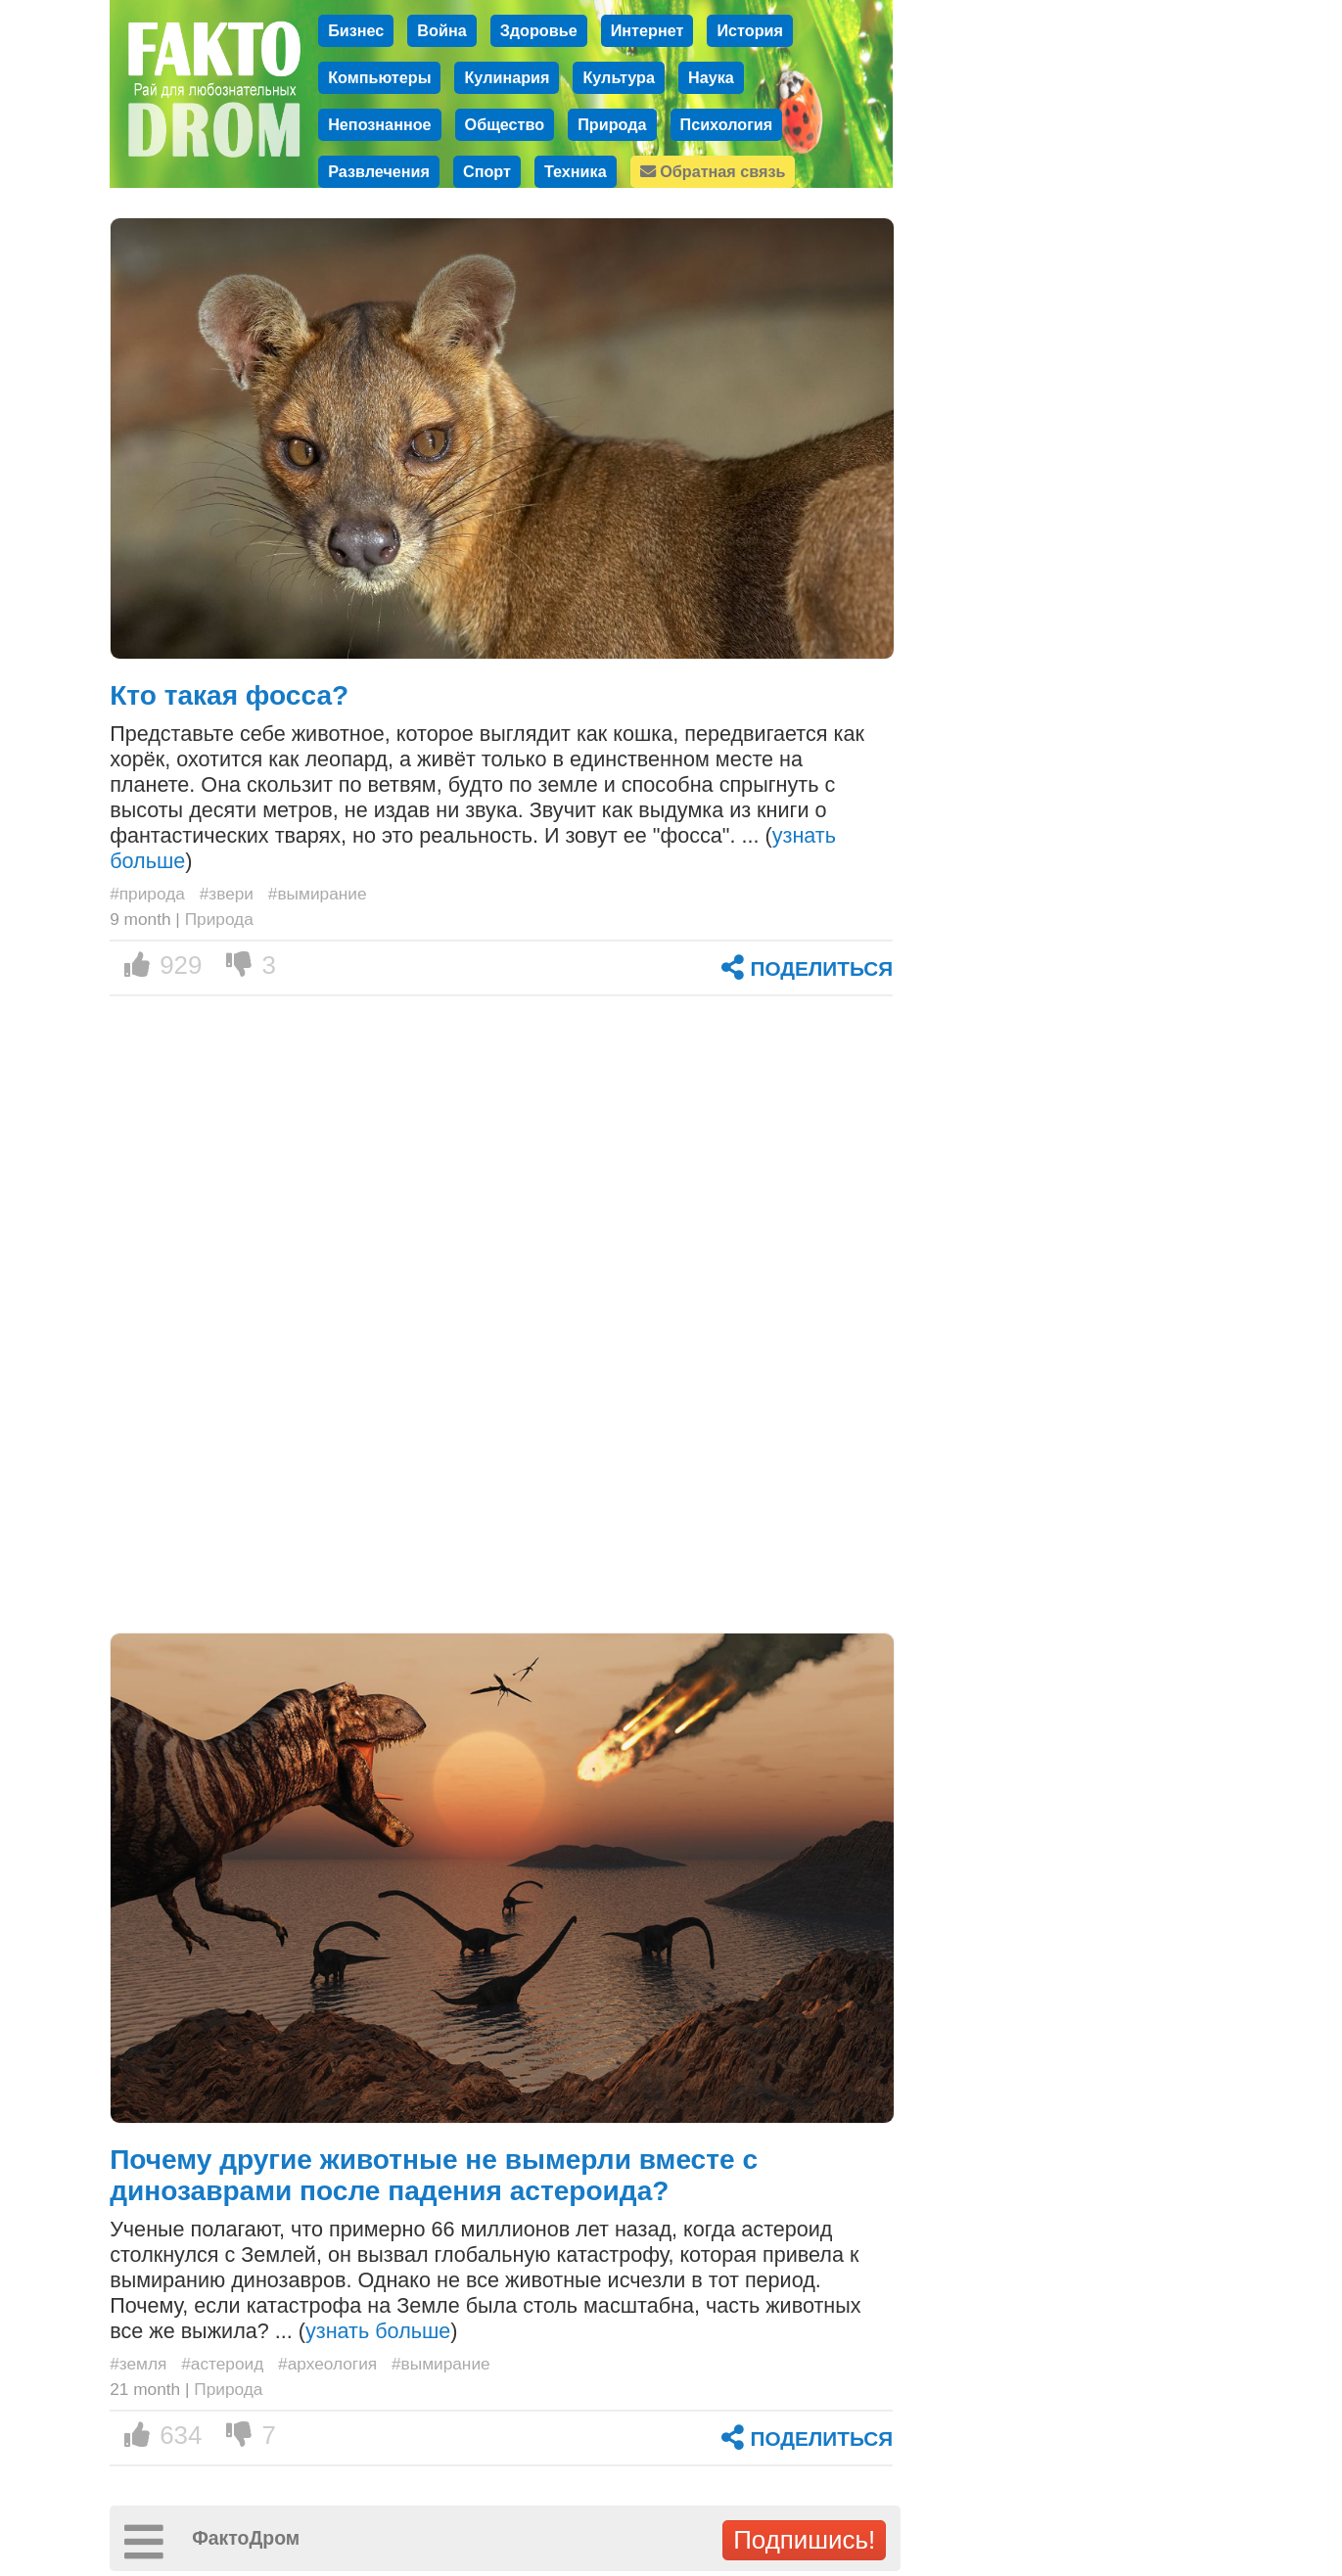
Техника (575, 171)
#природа (147, 893)
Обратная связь (713, 171)
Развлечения (379, 171)
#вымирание (317, 893)
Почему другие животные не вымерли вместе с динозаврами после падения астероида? (434, 2175)
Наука (711, 77)
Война (441, 30)
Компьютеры (379, 77)
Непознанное (379, 124)
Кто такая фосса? (229, 695)
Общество (505, 124)
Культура (618, 77)
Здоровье (539, 30)
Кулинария (506, 77)
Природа (612, 124)
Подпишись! (804, 2539)
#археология (327, 2363)
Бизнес (356, 30)
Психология (726, 124)
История (750, 30)
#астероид (222, 2363)
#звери (227, 893)
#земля (138, 2363)
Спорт (487, 171)
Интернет (647, 30)
